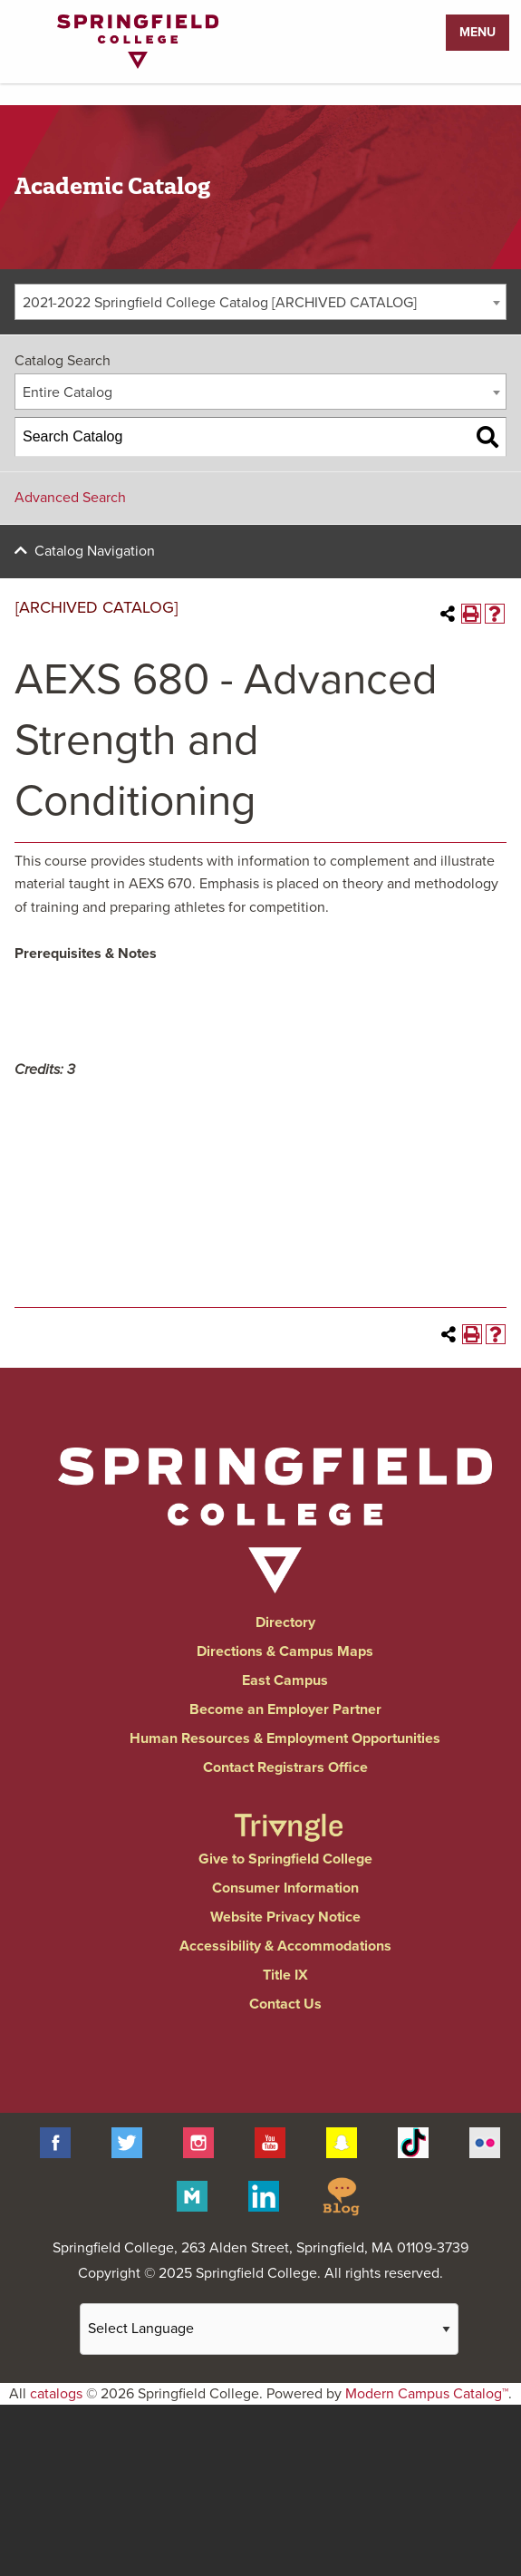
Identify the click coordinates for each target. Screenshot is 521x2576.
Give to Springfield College (285, 1859)
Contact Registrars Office (285, 1767)
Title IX (285, 1975)
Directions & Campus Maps (285, 1651)
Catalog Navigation (94, 551)
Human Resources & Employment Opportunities (285, 1738)
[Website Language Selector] (269, 2329)
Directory (285, 1622)
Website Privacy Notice (285, 1917)
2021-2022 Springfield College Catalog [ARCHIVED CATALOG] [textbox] (220, 303)
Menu (477, 32)
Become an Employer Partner (285, 1709)
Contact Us (285, 2004)
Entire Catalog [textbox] (67, 392)
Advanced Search (70, 498)
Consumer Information (285, 1888)
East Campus (285, 1680)
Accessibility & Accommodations (285, 1946)
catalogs (56, 2394)
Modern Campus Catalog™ (426, 2394)
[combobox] (260, 302)
